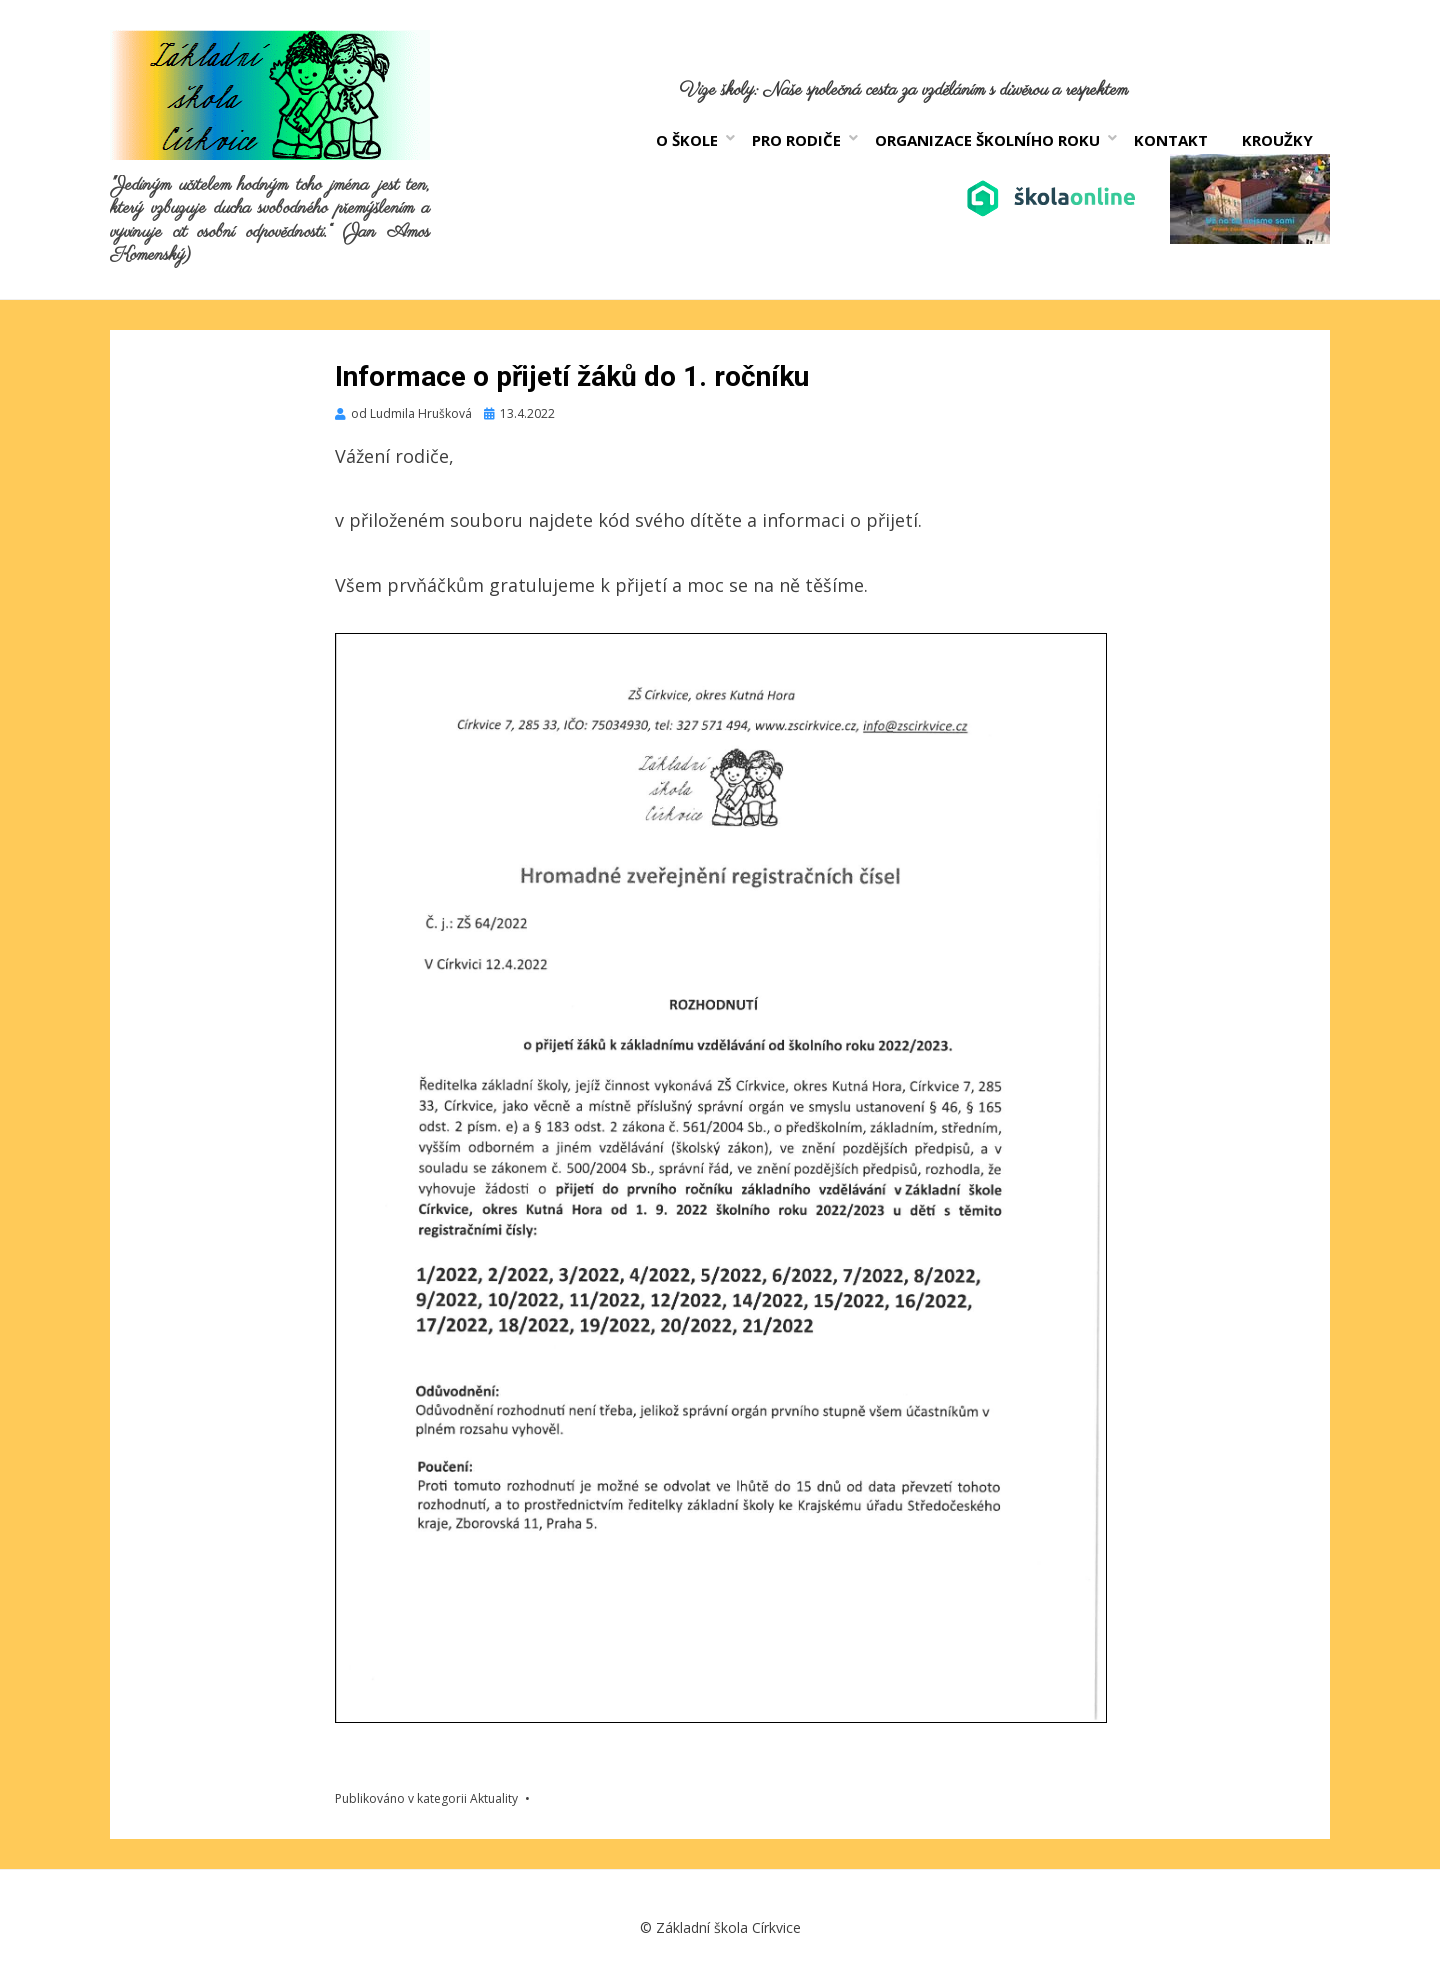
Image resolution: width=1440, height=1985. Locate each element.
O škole (687, 140)
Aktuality (494, 1798)
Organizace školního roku (987, 140)
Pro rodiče (796, 140)
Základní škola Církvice (728, 1927)
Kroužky (1277, 140)
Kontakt (1171, 140)
